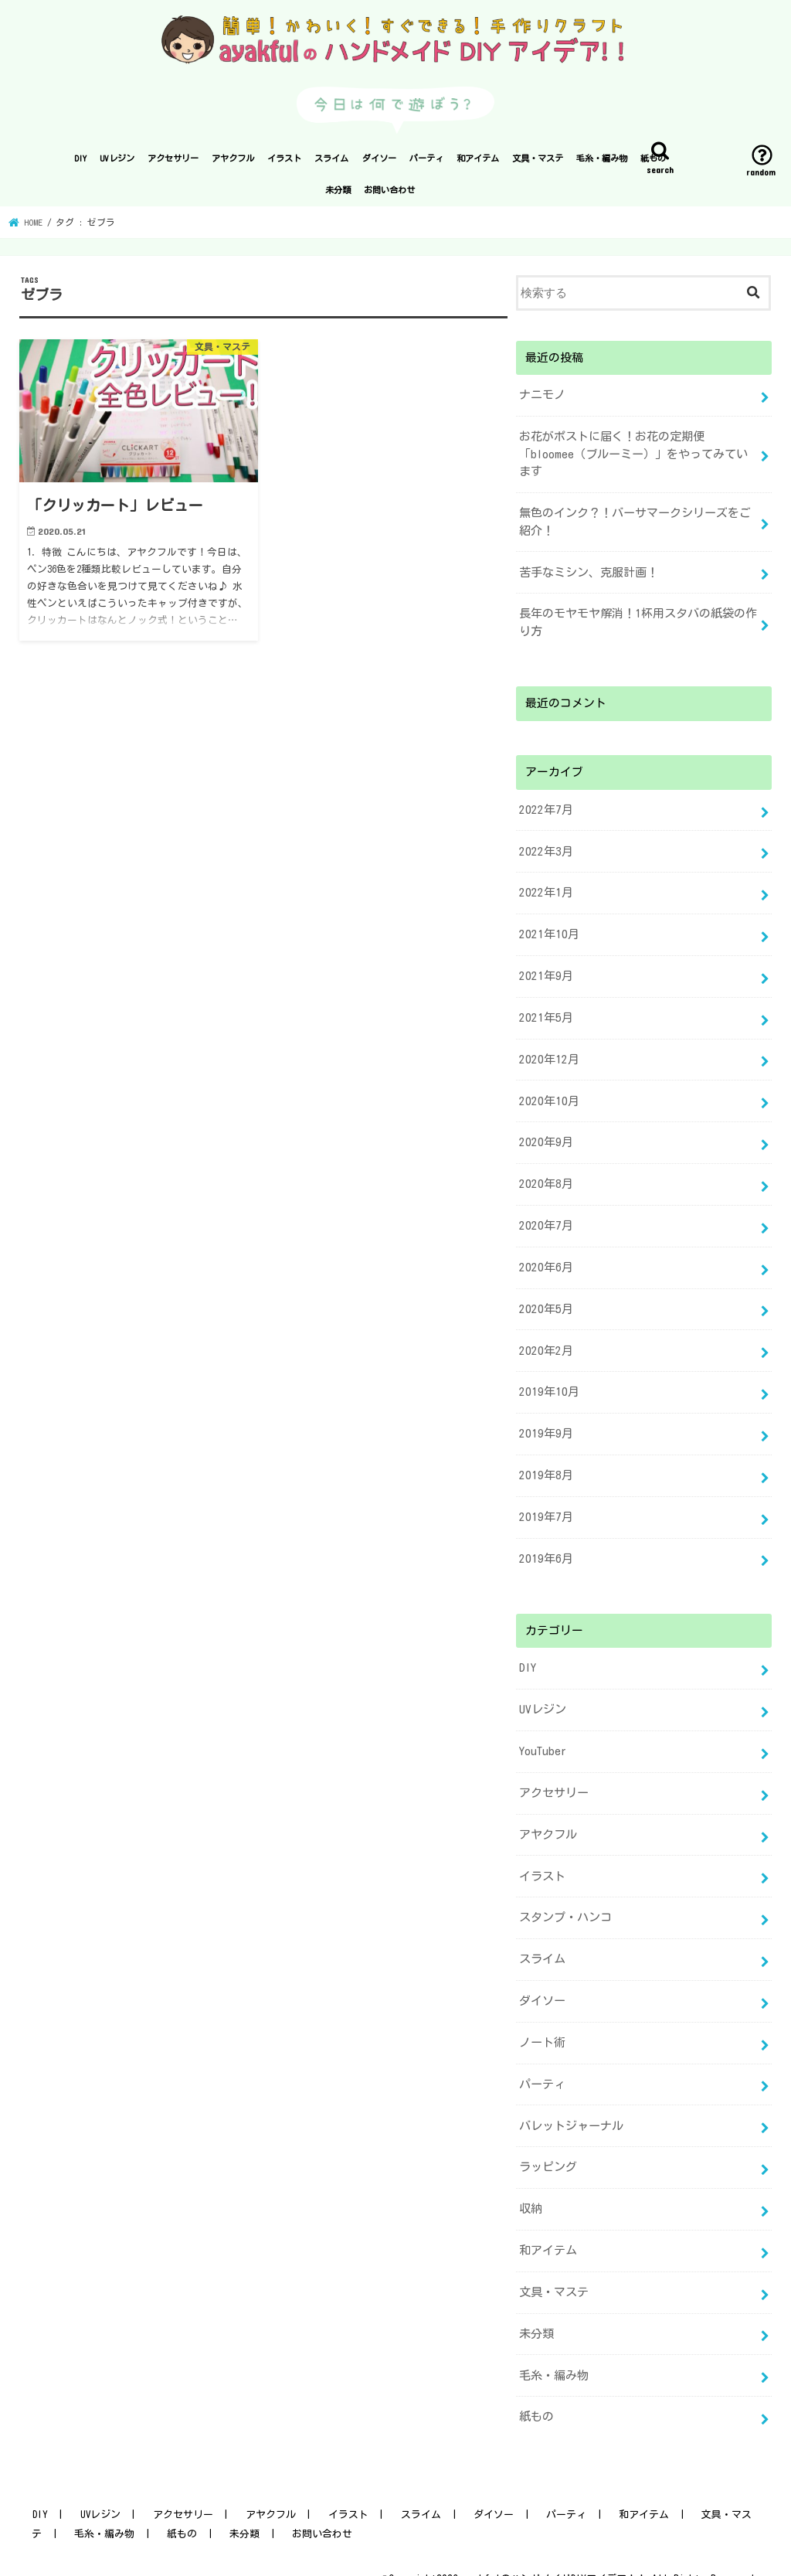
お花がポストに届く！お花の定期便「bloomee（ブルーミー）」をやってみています (633, 458)
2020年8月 (544, 1178)
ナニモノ (542, 400)
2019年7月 (544, 1505)
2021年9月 (544, 973)
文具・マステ (537, 164)
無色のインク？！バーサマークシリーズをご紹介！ (635, 525)
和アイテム (478, 164)
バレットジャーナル (571, 2104)
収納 (530, 2186)
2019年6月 (544, 1546)
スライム (331, 164)
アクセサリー (173, 164)
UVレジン (117, 164)
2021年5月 (544, 1014)
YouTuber (542, 1736)
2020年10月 (547, 1096)
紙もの (653, 164)
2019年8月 (544, 1464)
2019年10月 (547, 1382)
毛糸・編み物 (601, 164)
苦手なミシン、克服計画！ (588, 574)
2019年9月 (544, 1423)
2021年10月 (547, 932)
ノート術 (542, 2022)
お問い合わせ (389, 195)
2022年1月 (544, 891)
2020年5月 (544, 1300)
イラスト (284, 164)
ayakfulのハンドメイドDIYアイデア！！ (554, 2551)
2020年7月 (544, 1219)
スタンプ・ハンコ (565, 1900)
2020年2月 (544, 1341)
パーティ (426, 164)
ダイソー (379, 164)
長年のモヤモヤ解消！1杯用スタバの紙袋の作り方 (637, 624)
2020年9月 (544, 1137)
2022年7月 (544, 810)
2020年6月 (544, 1259)
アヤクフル (233, 164)
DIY (80, 164)
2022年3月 (544, 850)
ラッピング (548, 2145)
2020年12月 (547, 1055)
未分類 (338, 195)
